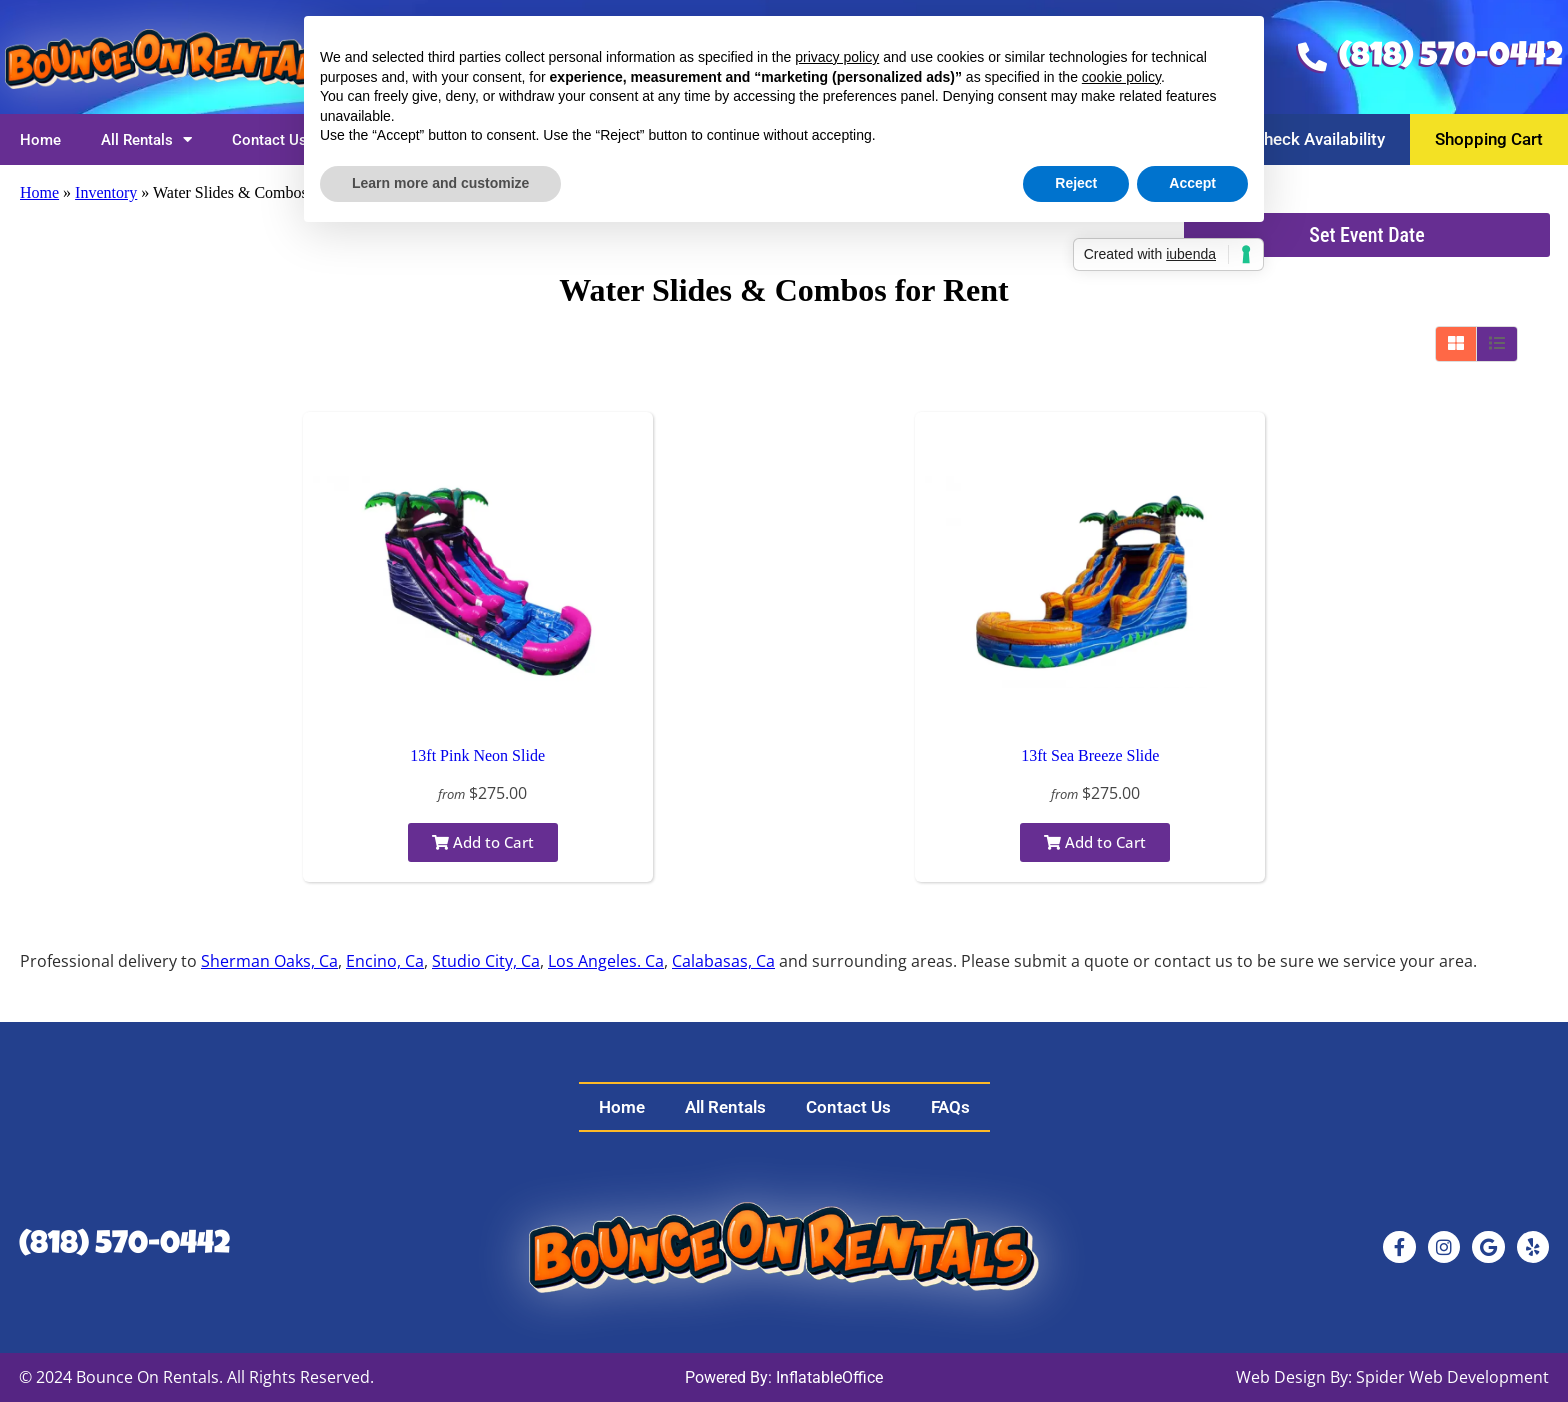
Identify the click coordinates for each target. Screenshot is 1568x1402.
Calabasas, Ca (723, 961)
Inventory (106, 192)
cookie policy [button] (1121, 77)
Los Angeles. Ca (606, 961)
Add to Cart (483, 842)
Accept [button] (1192, 183)
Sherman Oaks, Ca (269, 961)
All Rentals (146, 139)
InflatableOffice (829, 1377)
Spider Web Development (1452, 1377)
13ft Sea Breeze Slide (1090, 755)
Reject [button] (1076, 183)
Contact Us (269, 140)
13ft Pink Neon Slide (477, 755)
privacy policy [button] (837, 57)
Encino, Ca (385, 961)
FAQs (950, 1107)
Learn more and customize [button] (440, 183)
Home (40, 140)
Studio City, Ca (486, 961)
